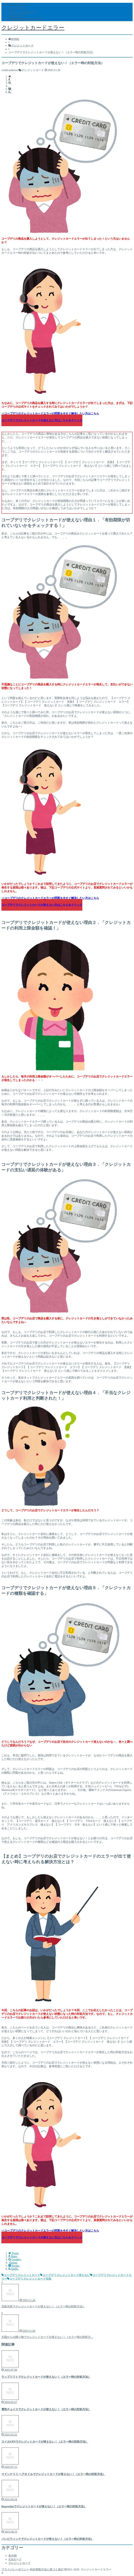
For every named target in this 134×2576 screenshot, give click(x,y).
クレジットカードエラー (32, 27)
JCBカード (15, 2559)
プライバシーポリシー (22, 11)
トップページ (16, 8)
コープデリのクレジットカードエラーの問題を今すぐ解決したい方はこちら (51, 413)
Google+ (15, 2259)
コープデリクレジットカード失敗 (29, 2278)
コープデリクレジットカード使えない (65, 2274)
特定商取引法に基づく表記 (25, 19)
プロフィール (16, 15)
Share (13, 2256)
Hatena (13, 2262)
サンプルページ (18, 4)
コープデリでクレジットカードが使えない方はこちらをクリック (41, 904)
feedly (13, 2268)
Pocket (14, 2265)
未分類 (12, 2555)
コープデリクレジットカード (20, 2274)
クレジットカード (19, 2563)
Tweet (13, 2253)
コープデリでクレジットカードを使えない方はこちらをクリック (41, 420)
